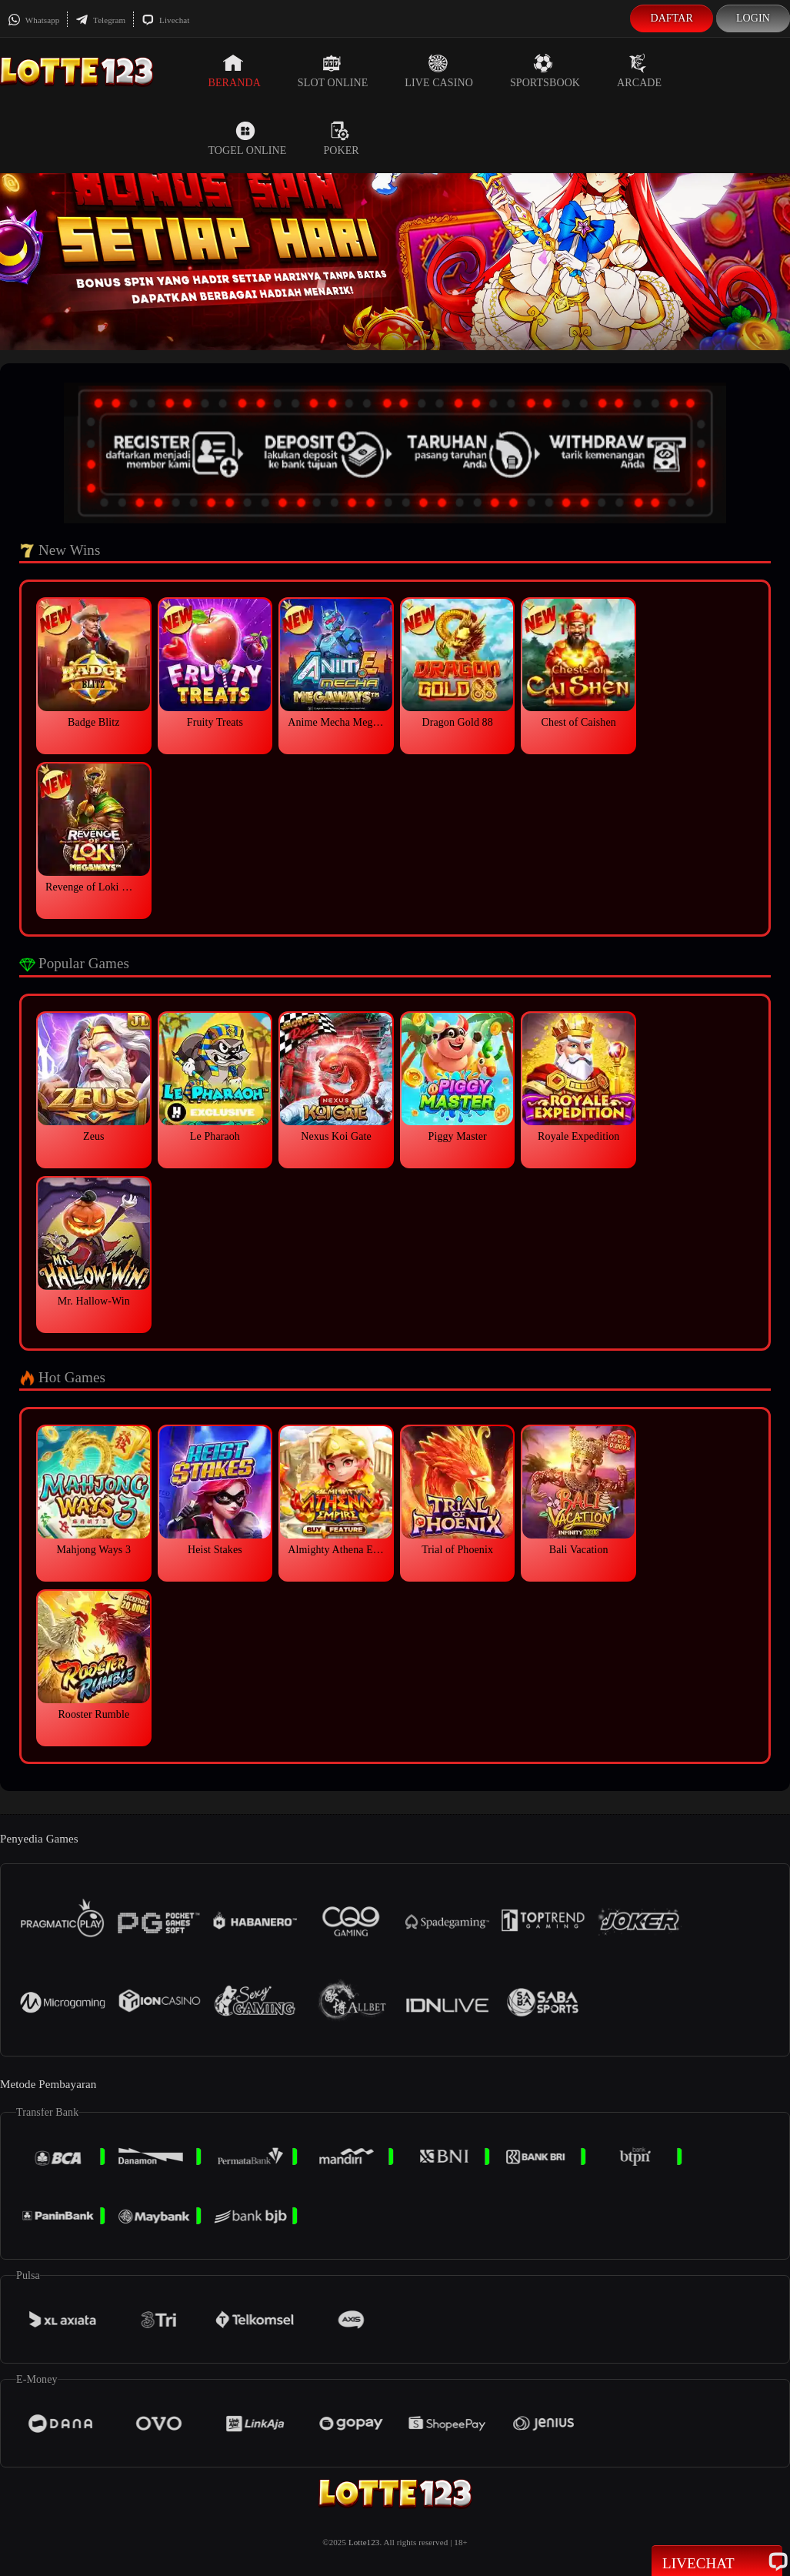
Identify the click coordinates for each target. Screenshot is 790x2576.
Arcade (639, 71)
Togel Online (247, 138)
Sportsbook (545, 71)
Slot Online (333, 71)
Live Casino (439, 71)
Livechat (165, 20)
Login (753, 18)
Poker (340, 138)
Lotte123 (364, 2542)
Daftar (671, 18)
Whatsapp (33, 20)
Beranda (234, 71)
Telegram (100, 20)
